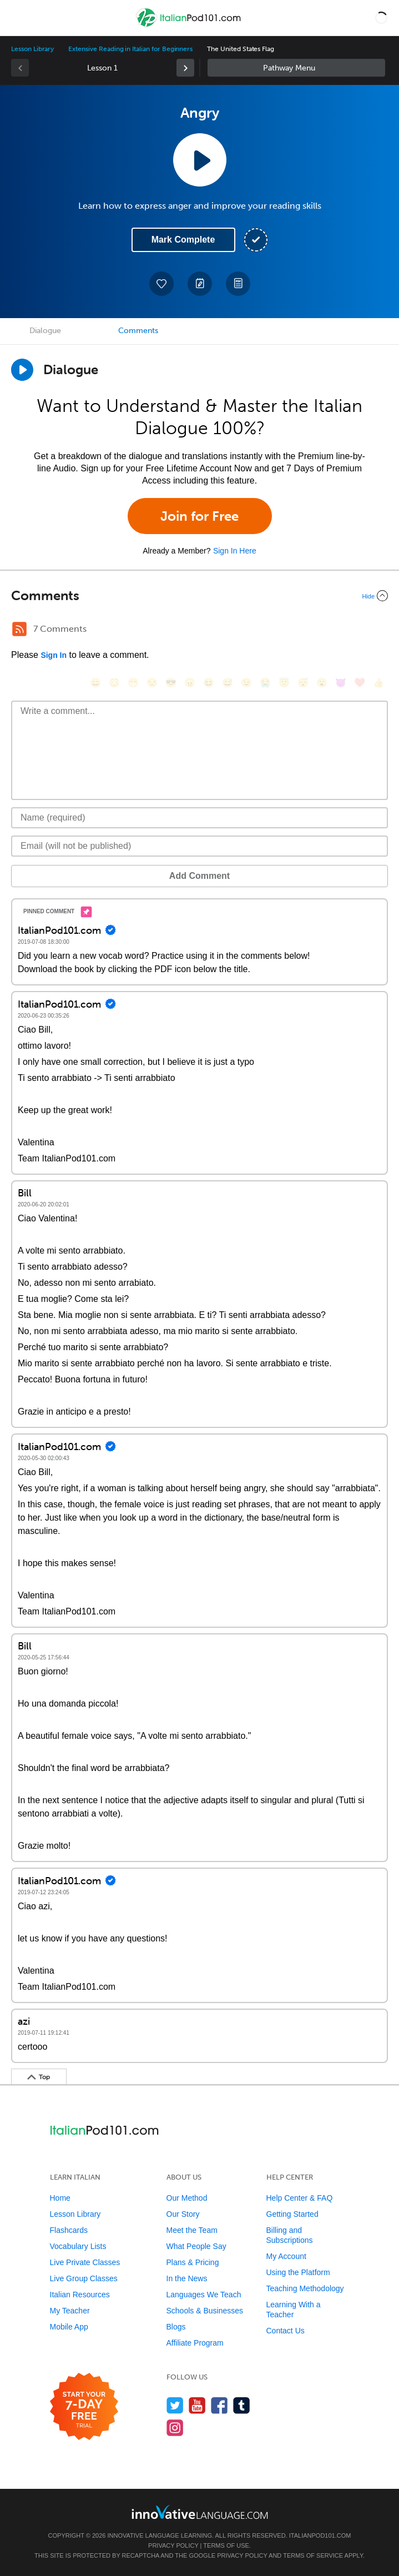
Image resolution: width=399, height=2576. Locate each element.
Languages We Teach (203, 2294)
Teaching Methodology (305, 2288)
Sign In (54, 655)
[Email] (199, 846)
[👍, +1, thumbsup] (378, 682)
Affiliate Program (195, 2342)
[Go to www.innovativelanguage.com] (200, 2511)
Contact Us (285, 2330)
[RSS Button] (19, 629)
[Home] (189, 26)
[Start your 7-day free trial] (84, 2407)
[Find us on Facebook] (219, 2405)
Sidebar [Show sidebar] (296, 68)
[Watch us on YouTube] (197, 2405)
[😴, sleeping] (303, 682)
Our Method (187, 2197)
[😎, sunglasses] (170, 682)
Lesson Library (32, 49)
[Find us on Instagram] (175, 2427)
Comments (138, 330)
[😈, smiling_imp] (340, 682)
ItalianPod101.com (320, 2535)
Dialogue (45, 330)
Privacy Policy (173, 2545)
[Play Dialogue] (22, 370)
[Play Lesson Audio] (199, 160)
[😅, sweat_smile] (227, 682)
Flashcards (69, 2230)
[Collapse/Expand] (199, 596)
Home (60, 2197)
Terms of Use (226, 2545)
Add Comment (199, 876)
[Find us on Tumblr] (241, 2405)
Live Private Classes (85, 2262)
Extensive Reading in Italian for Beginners (130, 49)
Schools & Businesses (205, 2310)
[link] (185, 68)
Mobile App (69, 2326)
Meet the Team (192, 2230)
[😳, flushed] (114, 682)
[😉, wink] (246, 682)
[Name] (199, 817)
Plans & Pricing (192, 2262)
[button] (381, 18)
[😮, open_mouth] (321, 682)
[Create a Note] (200, 283)
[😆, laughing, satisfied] (208, 682)
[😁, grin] (133, 682)
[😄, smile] (95, 682)
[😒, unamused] (152, 682)
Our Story (183, 2214)
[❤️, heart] (359, 682)
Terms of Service (313, 2555)
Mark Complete (183, 239)
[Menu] (18, 18)
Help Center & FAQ (299, 2197)
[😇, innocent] (284, 682)
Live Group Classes (84, 2278)
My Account (286, 2256)
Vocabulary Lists (78, 2246)
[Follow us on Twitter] (175, 2405)
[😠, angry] (189, 682)
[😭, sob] (265, 682)
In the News (187, 2278)
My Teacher (70, 2310)
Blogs (176, 2326)
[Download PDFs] (238, 283)
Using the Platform (298, 2272)
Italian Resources (80, 2294)
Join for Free (199, 516)
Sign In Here (234, 550)
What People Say (196, 2246)
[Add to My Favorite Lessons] (161, 283)
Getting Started (292, 2214)
